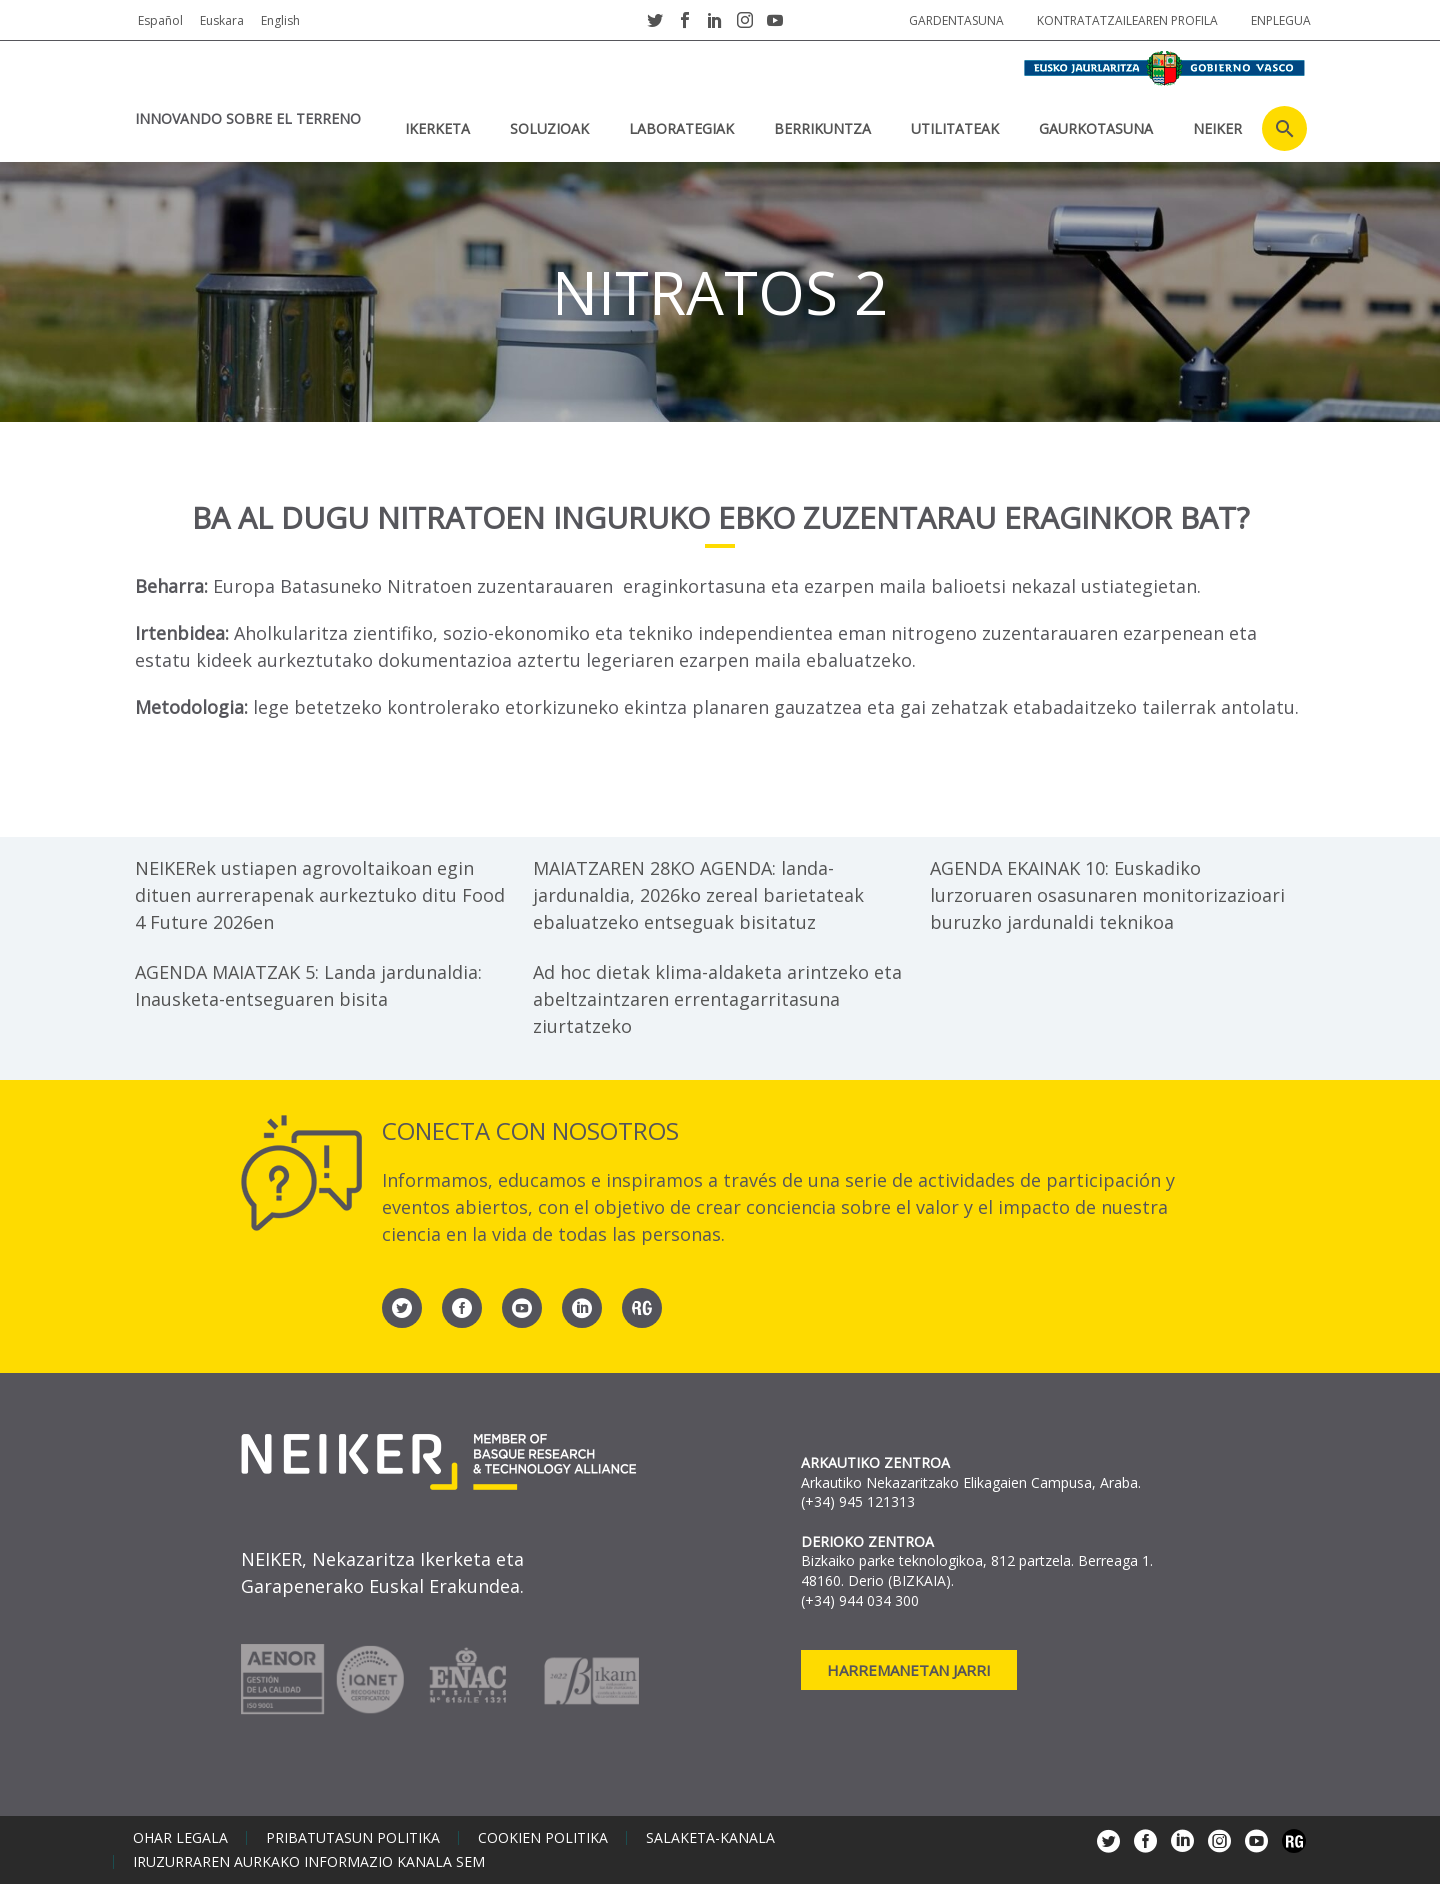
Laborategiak (681, 128)
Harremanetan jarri (909, 1670)
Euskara (222, 20)
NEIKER (1217, 128)
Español (160, 20)
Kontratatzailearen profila (1127, 20)
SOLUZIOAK (549, 128)
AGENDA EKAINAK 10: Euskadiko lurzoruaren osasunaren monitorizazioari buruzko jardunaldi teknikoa (1107, 895)
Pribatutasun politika (353, 1838)
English (280, 20)
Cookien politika (543, 1838)
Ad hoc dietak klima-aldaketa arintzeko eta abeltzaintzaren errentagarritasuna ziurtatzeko (717, 999)
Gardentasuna (956, 20)
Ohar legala (180, 1838)
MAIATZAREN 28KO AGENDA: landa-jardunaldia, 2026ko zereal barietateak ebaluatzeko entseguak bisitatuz (698, 895)
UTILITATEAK (955, 128)
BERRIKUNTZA (822, 128)
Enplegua (1281, 20)
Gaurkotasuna (1096, 128)
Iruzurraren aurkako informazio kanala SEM (309, 1862)
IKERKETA (437, 128)
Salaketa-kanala (710, 1838)
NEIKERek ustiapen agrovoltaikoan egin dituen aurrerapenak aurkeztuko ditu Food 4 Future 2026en (320, 895)
